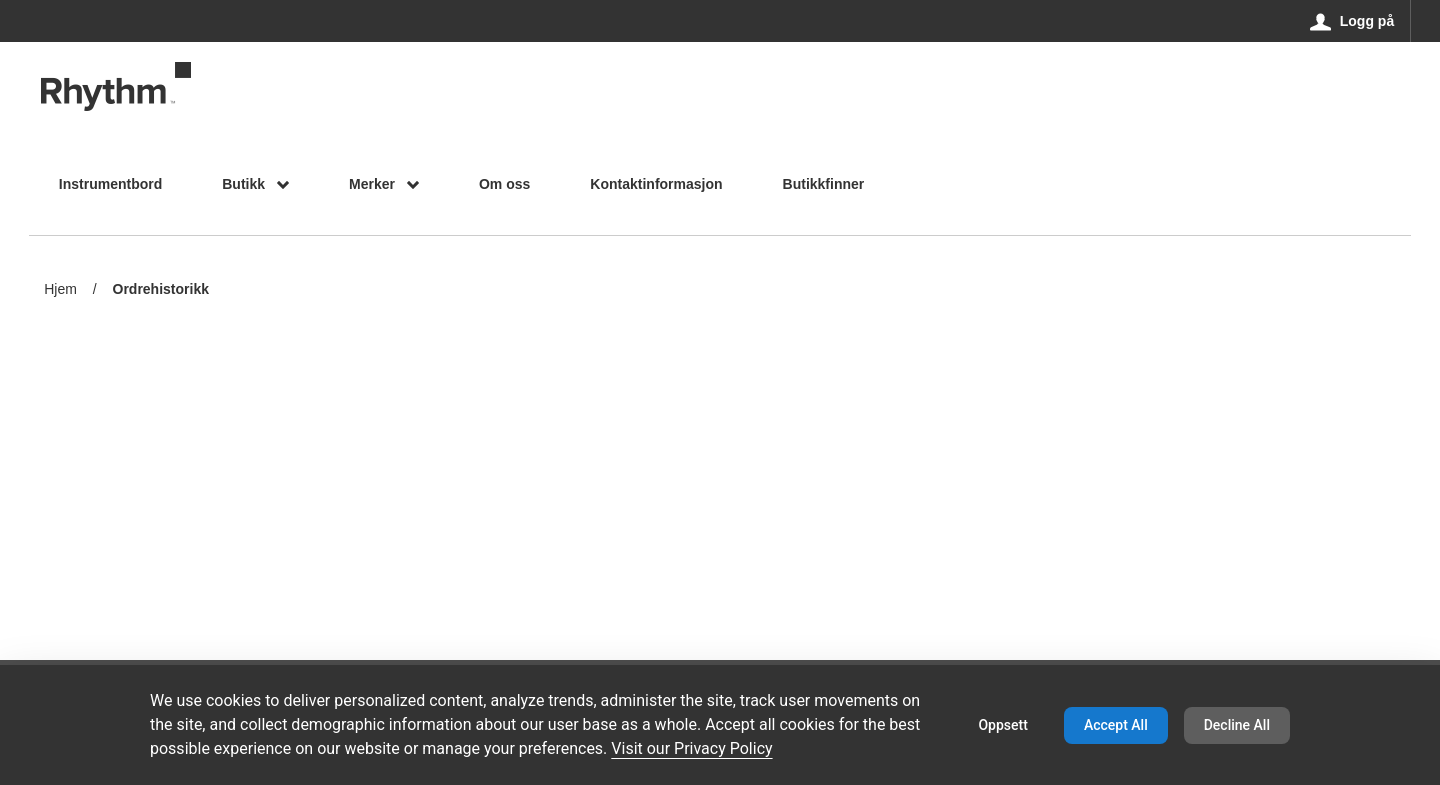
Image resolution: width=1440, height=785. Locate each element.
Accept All (1116, 725)
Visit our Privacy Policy (691, 748)
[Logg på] (1352, 21)
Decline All (1237, 725)
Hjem (60, 289)
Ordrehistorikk (161, 290)
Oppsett (1002, 725)
